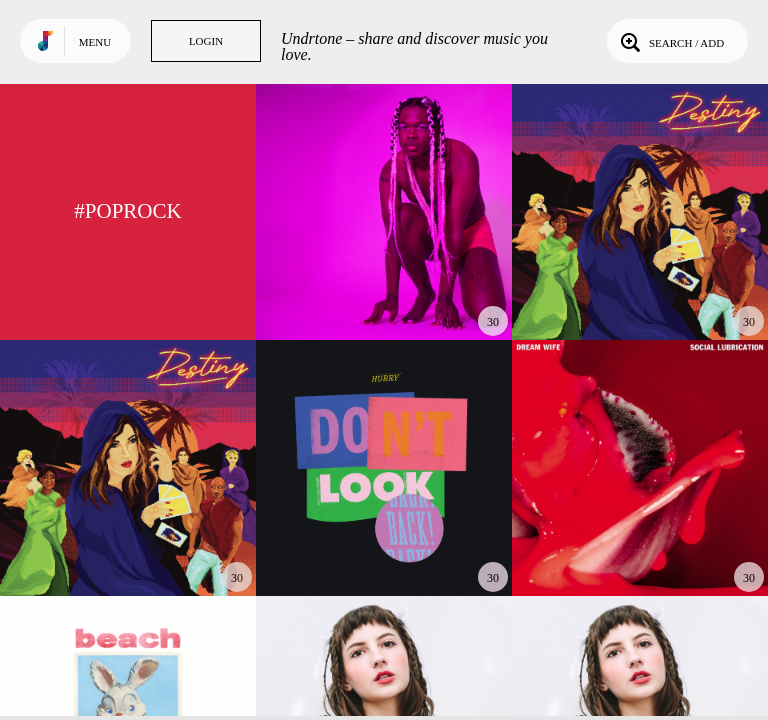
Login (206, 41)
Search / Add (670, 41)
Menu (95, 42)
